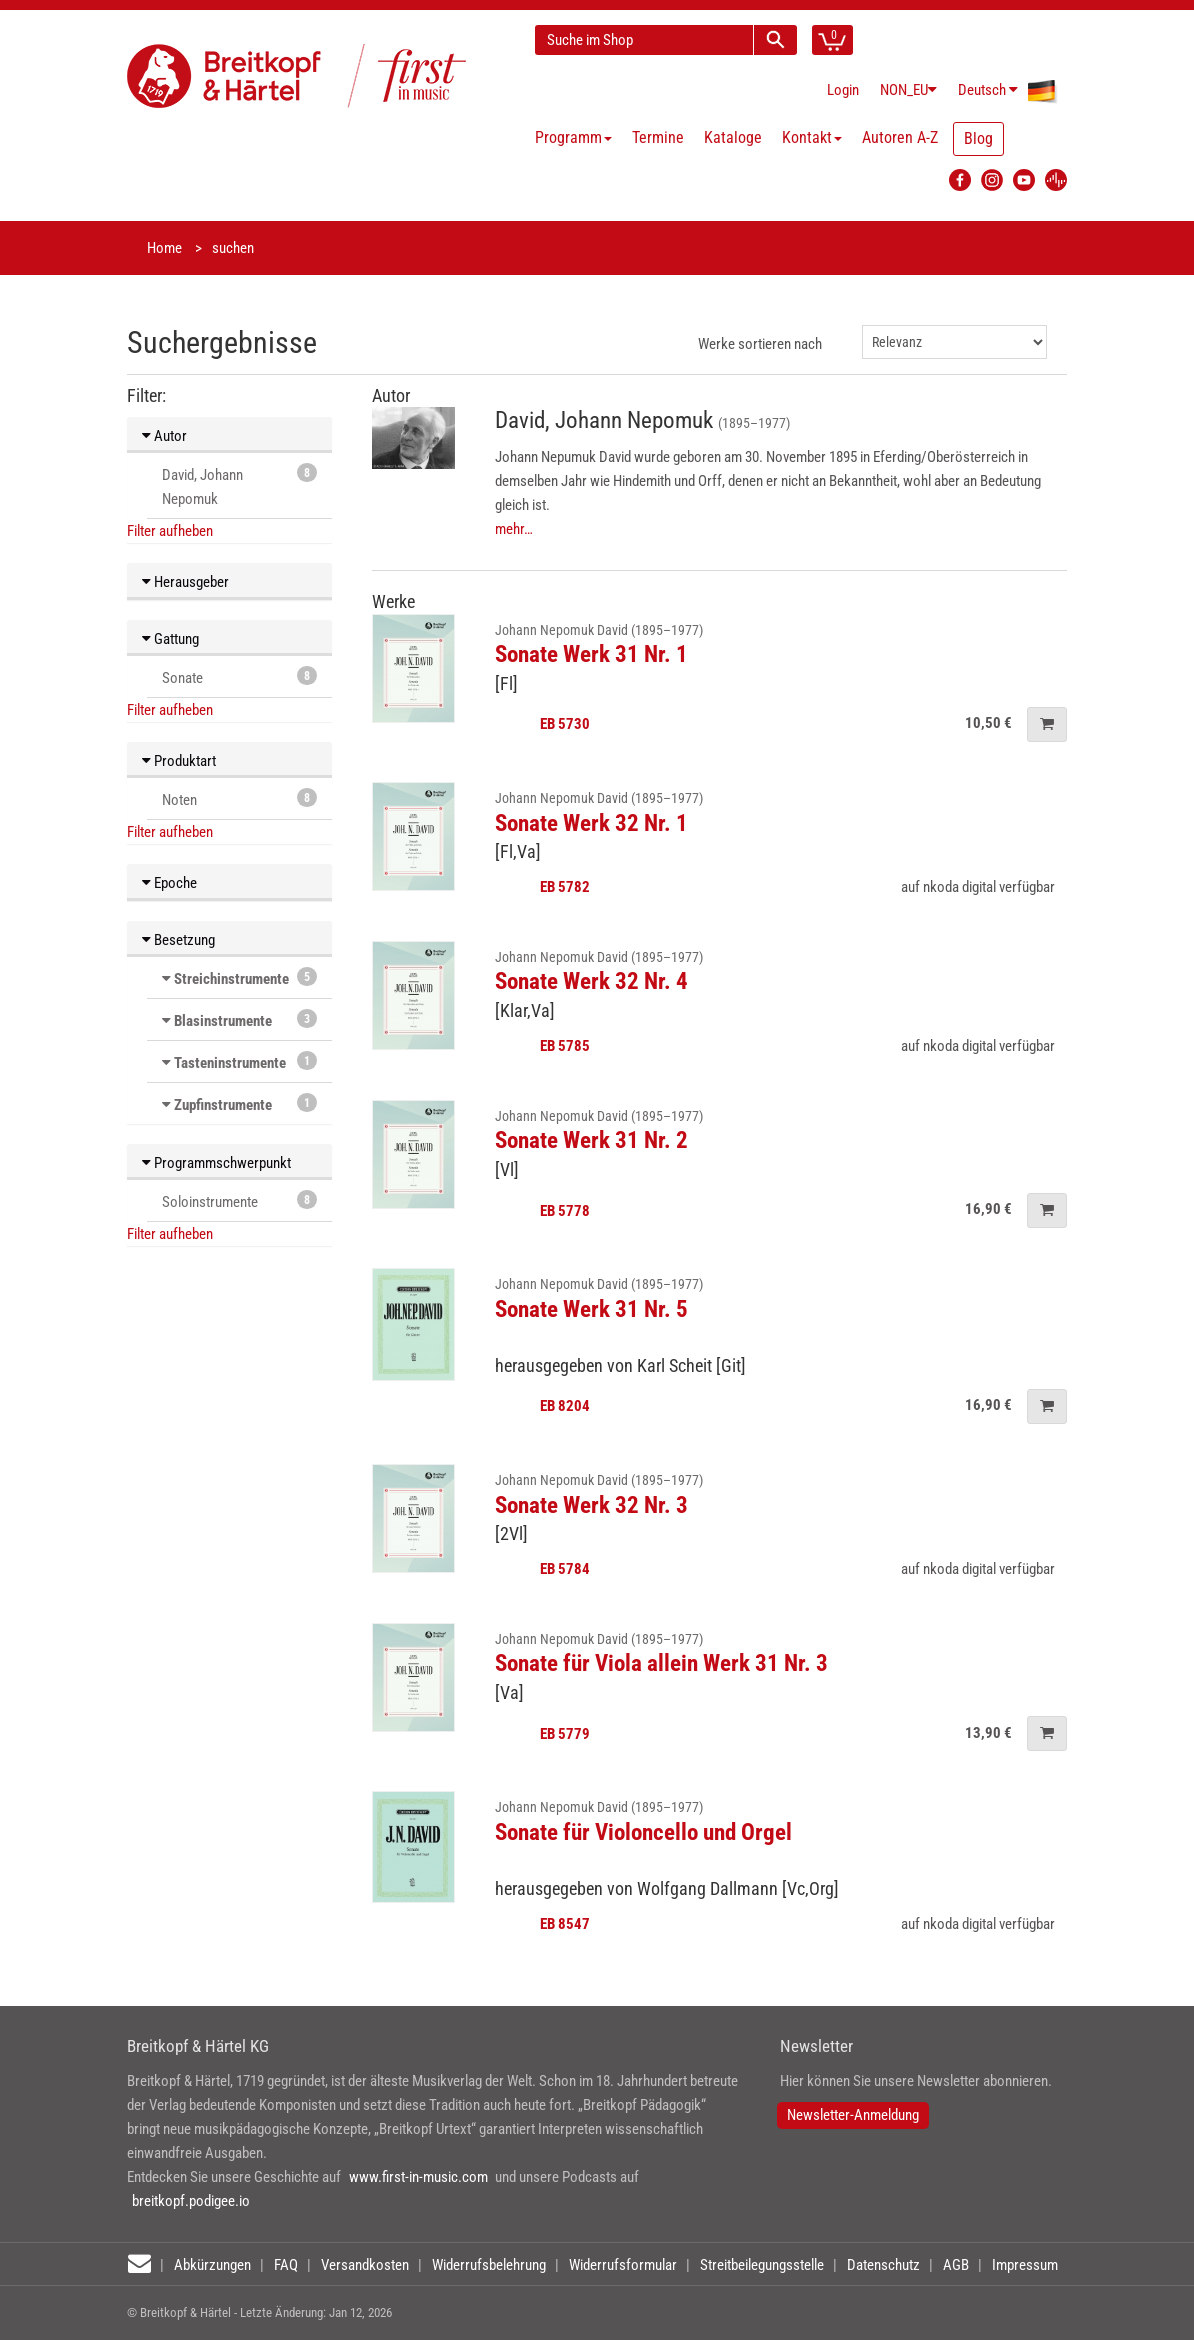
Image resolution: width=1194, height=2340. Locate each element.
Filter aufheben (170, 531)
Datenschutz (883, 2265)
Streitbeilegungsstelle (762, 2265)
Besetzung (178, 940)
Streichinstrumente (231, 979)
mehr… (514, 529)
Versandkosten (365, 2265)
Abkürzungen (212, 2265)
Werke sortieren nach (760, 344)
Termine (658, 137)
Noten (239, 798)
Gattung (170, 639)
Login (843, 90)
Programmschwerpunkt (216, 1163)
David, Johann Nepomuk (239, 485)
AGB (956, 2265)
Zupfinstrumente (223, 1105)
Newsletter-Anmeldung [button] (853, 2115)
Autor (164, 436)
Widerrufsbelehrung (489, 2265)
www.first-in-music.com (418, 2177)
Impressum (1025, 2265)
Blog (978, 138)
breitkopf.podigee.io (191, 2201)
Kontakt (812, 137)
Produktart (179, 761)
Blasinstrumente (223, 1021)
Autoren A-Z (900, 137)
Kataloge (733, 137)
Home (164, 248)
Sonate (239, 676)
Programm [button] (573, 137)
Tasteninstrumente (230, 1063)
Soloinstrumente (239, 1200)
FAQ (286, 2265)
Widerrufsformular (623, 2265)
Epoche (169, 883)
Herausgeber (185, 582)
